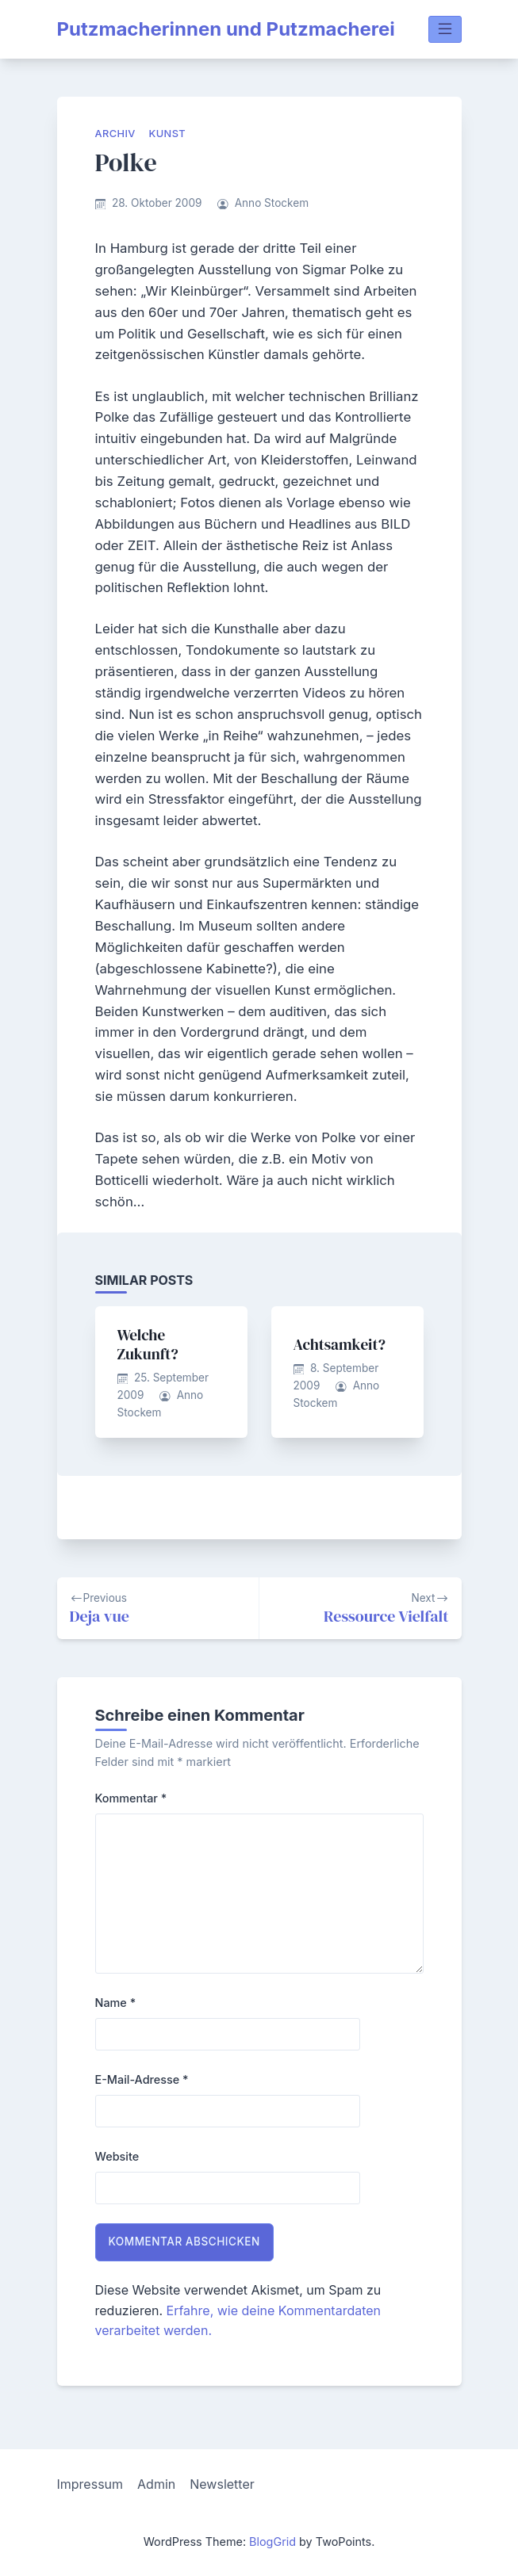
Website (117, 2156)
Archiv (115, 134)
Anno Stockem (272, 203)
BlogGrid (272, 2541)
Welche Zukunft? (147, 1344)
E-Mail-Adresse (142, 2079)
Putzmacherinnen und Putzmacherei (226, 28)
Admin (156, 2484)
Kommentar (131, 1798)
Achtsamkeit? (340, 1344)
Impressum (90, 2484)
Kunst (167, 134)
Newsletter (222, 2484)
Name (115, 2002)
